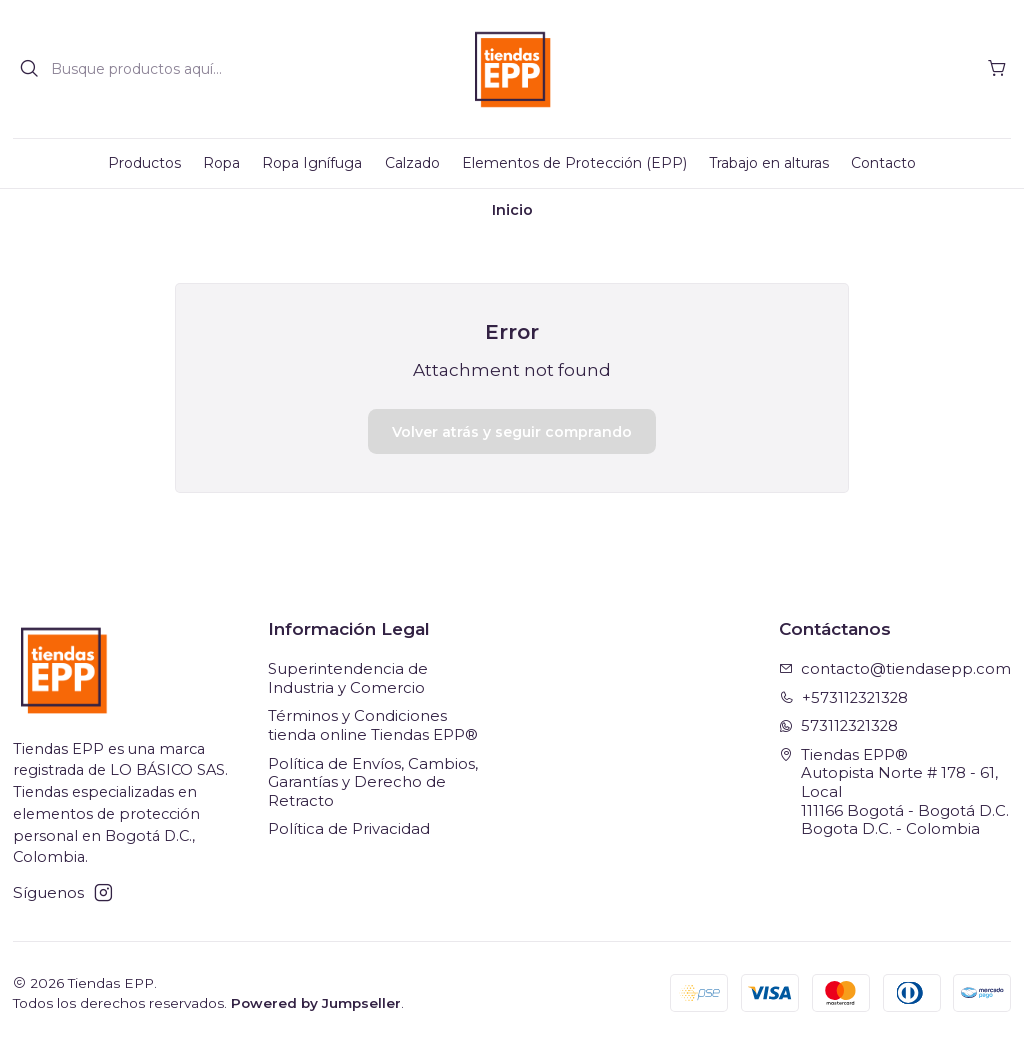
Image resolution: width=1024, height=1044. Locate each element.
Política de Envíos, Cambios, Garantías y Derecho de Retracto (373, 782)
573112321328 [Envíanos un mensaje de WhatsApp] (839, 726)
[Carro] (997, 69)
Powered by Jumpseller (316, 1003)
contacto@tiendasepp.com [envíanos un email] (895, 669)
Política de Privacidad (349, 829)
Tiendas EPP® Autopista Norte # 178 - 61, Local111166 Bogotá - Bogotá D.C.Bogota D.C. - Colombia (894, 792)
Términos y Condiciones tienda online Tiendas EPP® (373, 725)
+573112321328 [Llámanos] (844, 698)
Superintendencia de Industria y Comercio (348, 678)
